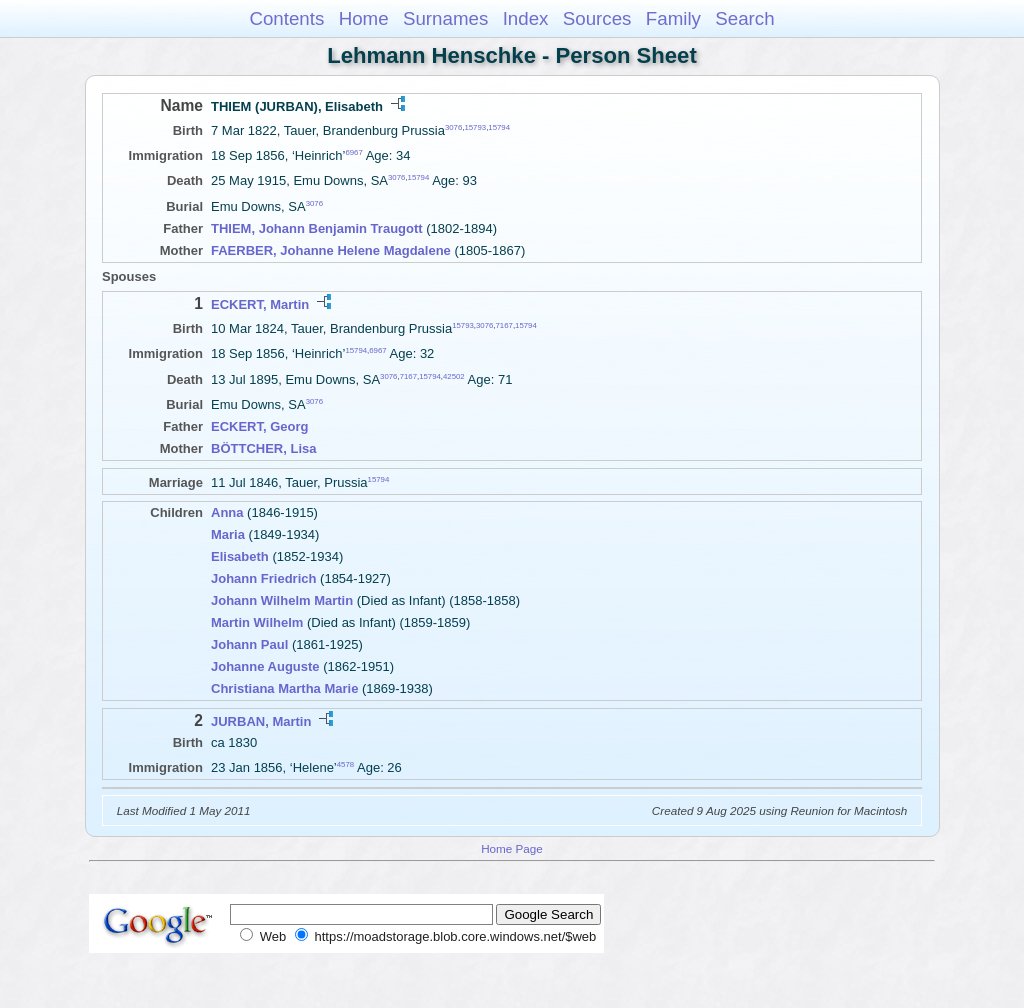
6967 (353, 152)
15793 (475, 127)
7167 (504, 325)
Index (526, 18)
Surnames (445, 18)
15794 (499, 127)
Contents (286, 18)
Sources (597, 18)
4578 (345, 764)
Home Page (512, 848)
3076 (453, 127)
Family (673, 18)
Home (364, 18)
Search (744, 18)
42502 (454, 375)
